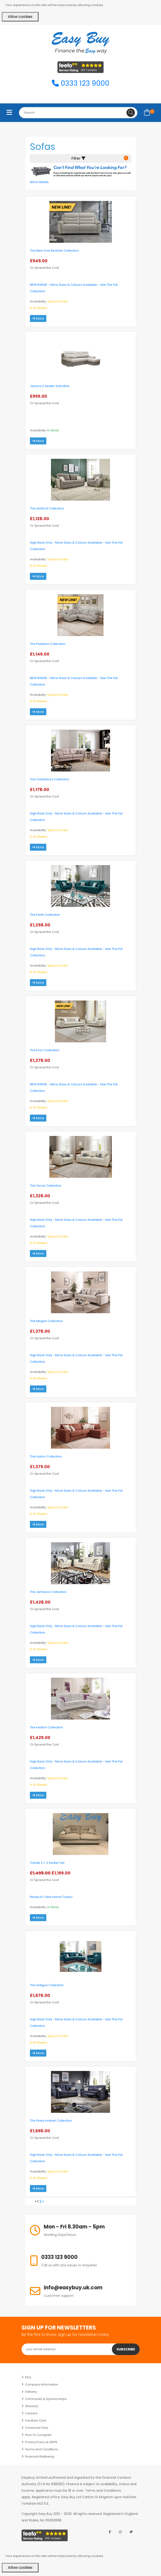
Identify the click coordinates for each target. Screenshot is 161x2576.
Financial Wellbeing (39, 2456)
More (38, 318)
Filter (99, 158)
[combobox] (78, 112)
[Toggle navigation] (9, 113)
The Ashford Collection (47, 508)
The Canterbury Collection (49, 779)
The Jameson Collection (48, 1592)
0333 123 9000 (80, 83)
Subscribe (126, 2349)
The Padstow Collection (47, 644)
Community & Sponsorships (46, 2399)
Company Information (41, 2384)
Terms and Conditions (41, 2449)
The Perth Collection (45, 914)
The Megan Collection (46, 1321)
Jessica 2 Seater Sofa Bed (49, 386)
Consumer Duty (36, 2427)
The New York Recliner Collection (54, 250)
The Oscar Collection (45, 1185)
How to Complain (38, 2435)
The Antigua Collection (47, 1985)
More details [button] (39, 182)
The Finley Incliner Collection (51, 2120)
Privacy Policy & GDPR (41, 2442)
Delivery (31, 2391)
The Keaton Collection (46, 1727)
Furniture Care (35, 2420)
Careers (31, 2413)
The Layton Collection (46, 1456)
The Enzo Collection (44, 1050)
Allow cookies (20, 16)
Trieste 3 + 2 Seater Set (47, 1863)
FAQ (28, 2377)
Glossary (31, 2406)
